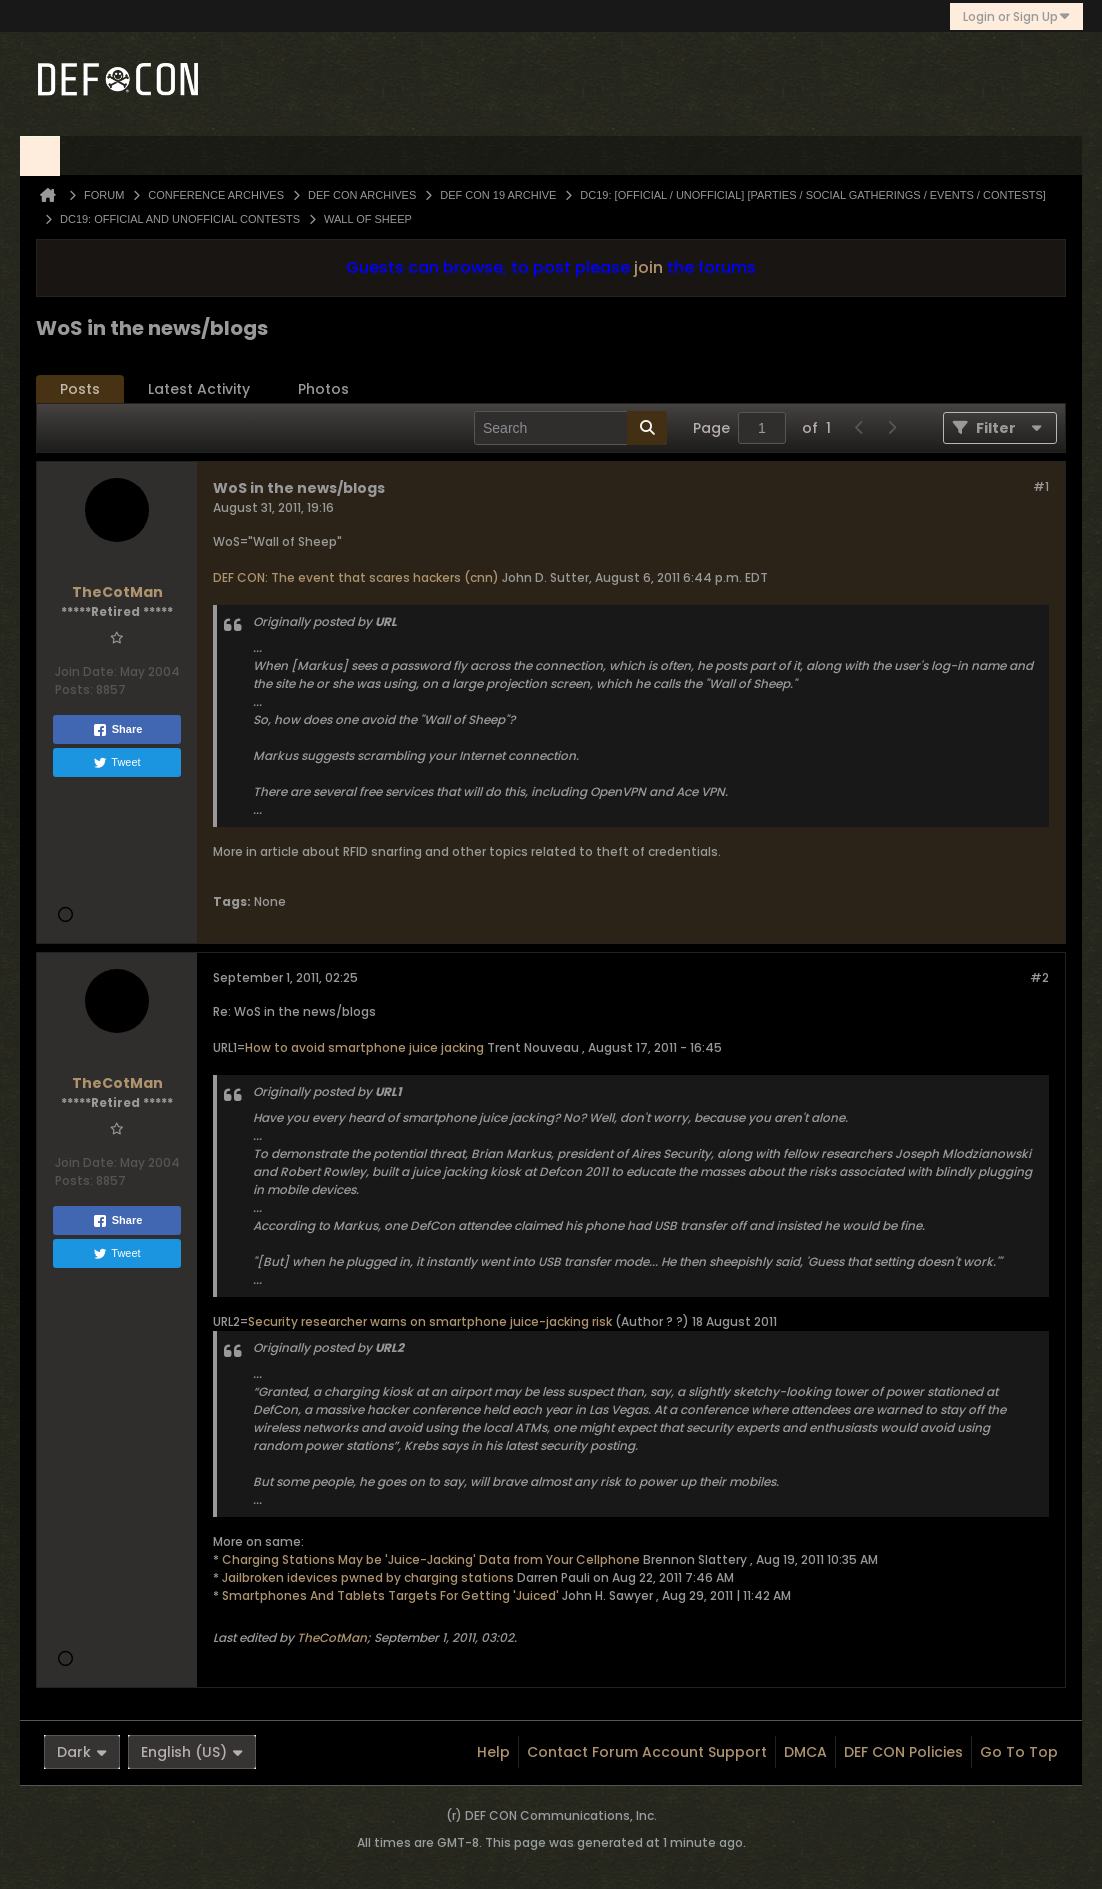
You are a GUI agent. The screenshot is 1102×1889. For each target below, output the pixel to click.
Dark (82, 1752)
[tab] (80, 389)
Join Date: (86, 671)
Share (117, 730)
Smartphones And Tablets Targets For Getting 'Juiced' (390, 1595)
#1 (1041, 486)
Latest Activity (199, 389)
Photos (323, 389)
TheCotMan (332, 1637)
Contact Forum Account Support (647, 1752)
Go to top (1019, 1752)
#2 (1039, 977)
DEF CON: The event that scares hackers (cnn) (356, 577)
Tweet (116, 763)
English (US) (192, 1752)
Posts (80, 389)
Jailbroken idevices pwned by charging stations (368, 1577)
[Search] (570, 428)
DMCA (805, 1752)
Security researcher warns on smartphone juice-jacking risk (430, 1321)
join (648, 267)
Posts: (74, 689)
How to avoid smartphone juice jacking (364, 1047)
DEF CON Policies (903, 1752)
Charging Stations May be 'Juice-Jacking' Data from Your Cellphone (431, 1559)
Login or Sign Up (1016, 16)
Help (493, 1752)
